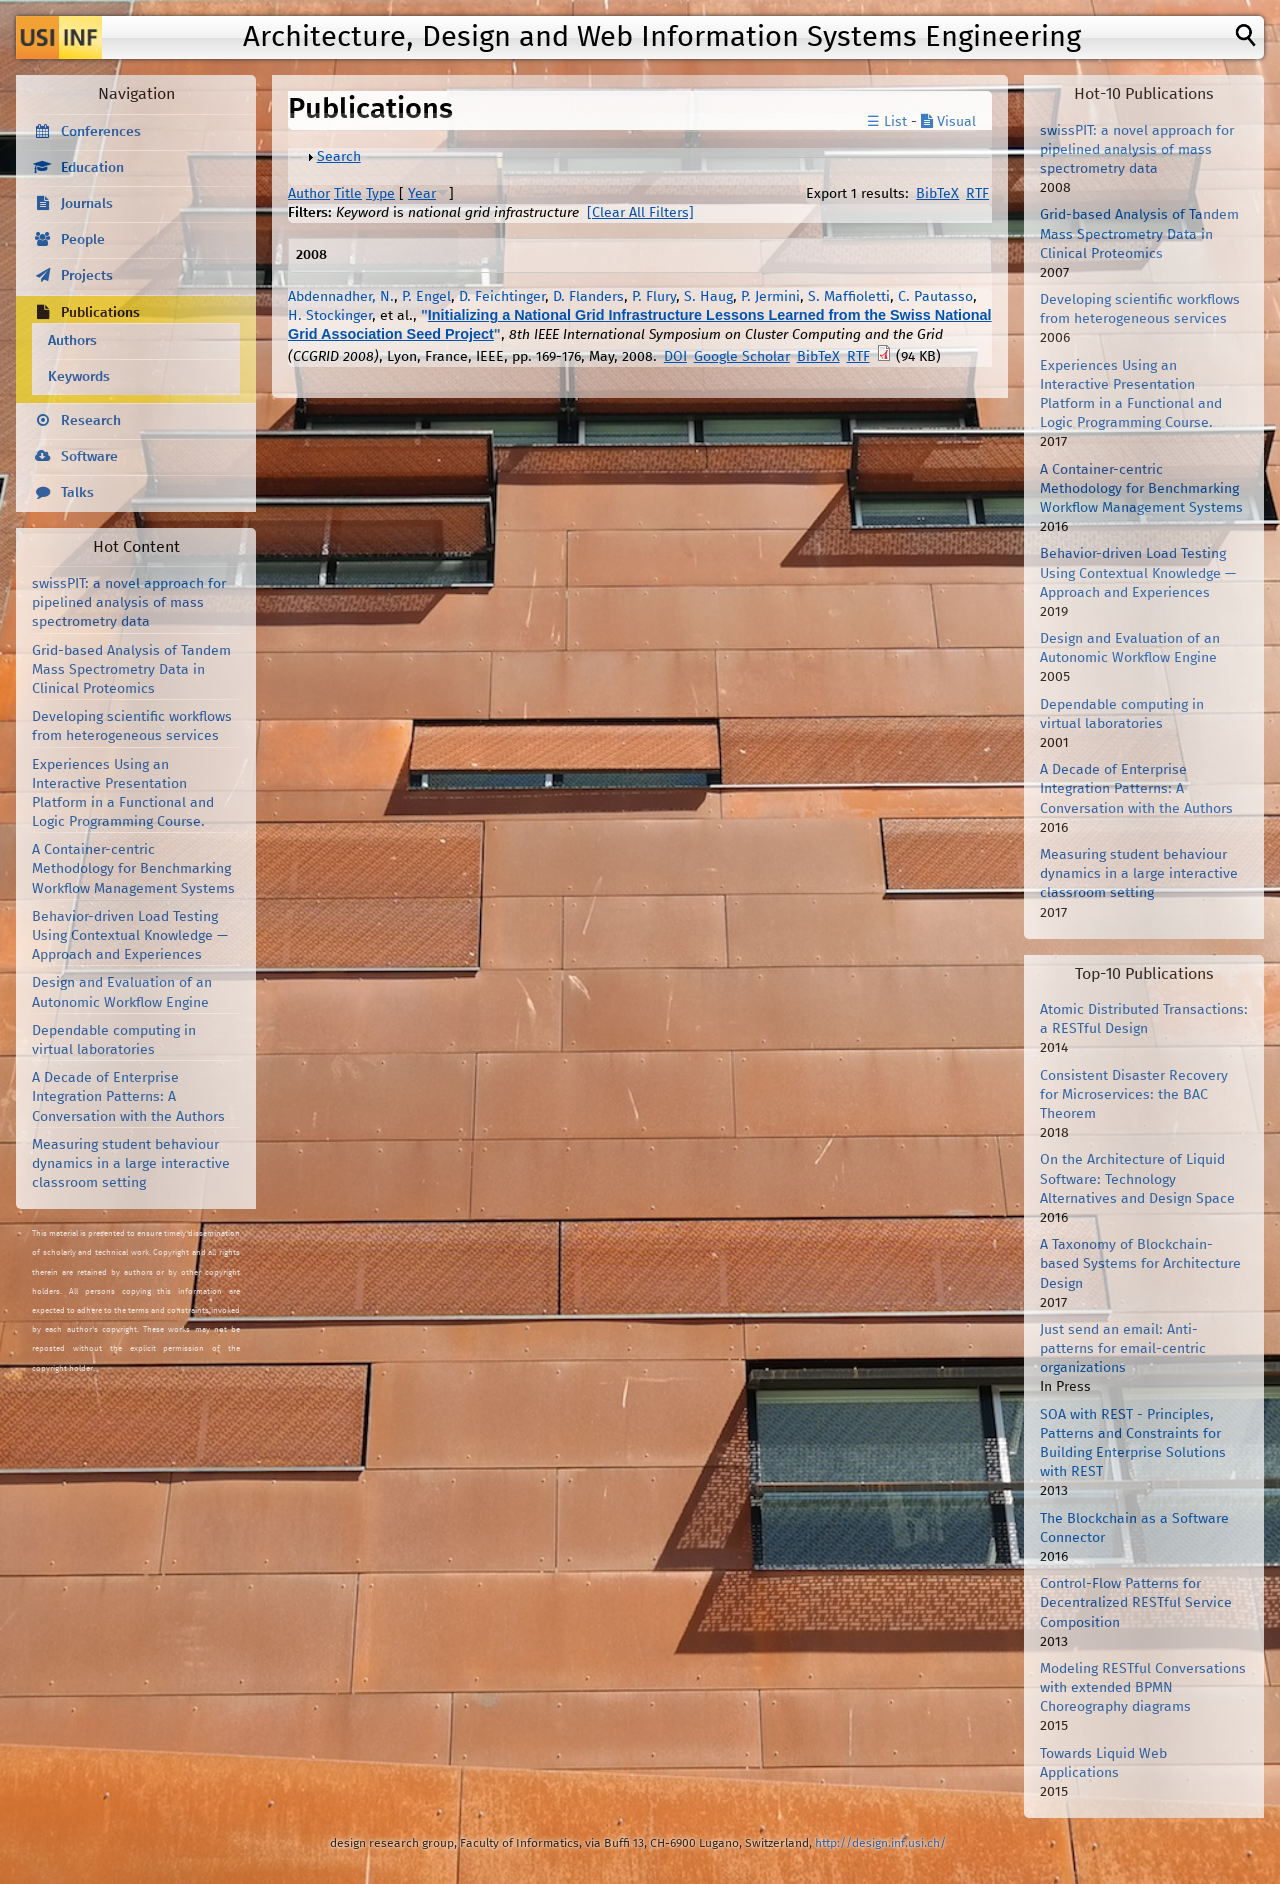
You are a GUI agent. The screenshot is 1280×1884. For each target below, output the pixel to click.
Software (89, 457)
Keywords (79, 377)
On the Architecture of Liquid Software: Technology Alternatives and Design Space (1137, 1179)
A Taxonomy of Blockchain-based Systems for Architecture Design (1140, 1264)
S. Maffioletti (849, 297)
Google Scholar (742, 357)
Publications (100, 313)
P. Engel (426, 297)
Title (348, 194)
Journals (87, 204)
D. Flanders (588, 297)
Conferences (101, 132)
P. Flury (654, 297)
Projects (87, 276)
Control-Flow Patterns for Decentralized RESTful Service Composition (1136, 1603)
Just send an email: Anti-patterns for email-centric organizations (1123, 1349)
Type (380, 194)
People (83, 240)
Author (309, 194)
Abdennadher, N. (341, 297)
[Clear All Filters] (640, 213)
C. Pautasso (935, 297)
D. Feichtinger (502, 297)
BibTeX (937, 194)
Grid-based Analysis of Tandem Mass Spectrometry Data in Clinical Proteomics (131, 670)
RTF (977, 194)
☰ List (887, 122)
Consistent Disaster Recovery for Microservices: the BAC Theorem (1134, 1095)
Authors (72, 341)
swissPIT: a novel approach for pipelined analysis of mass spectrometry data (129, 603)
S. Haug (708, 297)
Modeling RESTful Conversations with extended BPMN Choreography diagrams (1143, 1688)
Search (339, 157)
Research (91, 421)
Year (422, 194)
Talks (77, 493)
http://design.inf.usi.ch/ (880, 1843)
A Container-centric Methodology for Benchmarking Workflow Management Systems (133, 869)
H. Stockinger (330, 316)
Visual (948, 122)
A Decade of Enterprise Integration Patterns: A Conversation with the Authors (128, 1097)
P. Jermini (770, 297)
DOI (675, 357)
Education (92, 168)
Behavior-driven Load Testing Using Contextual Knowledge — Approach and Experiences (130, 936)
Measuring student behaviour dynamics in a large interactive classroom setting (131, 1164)
